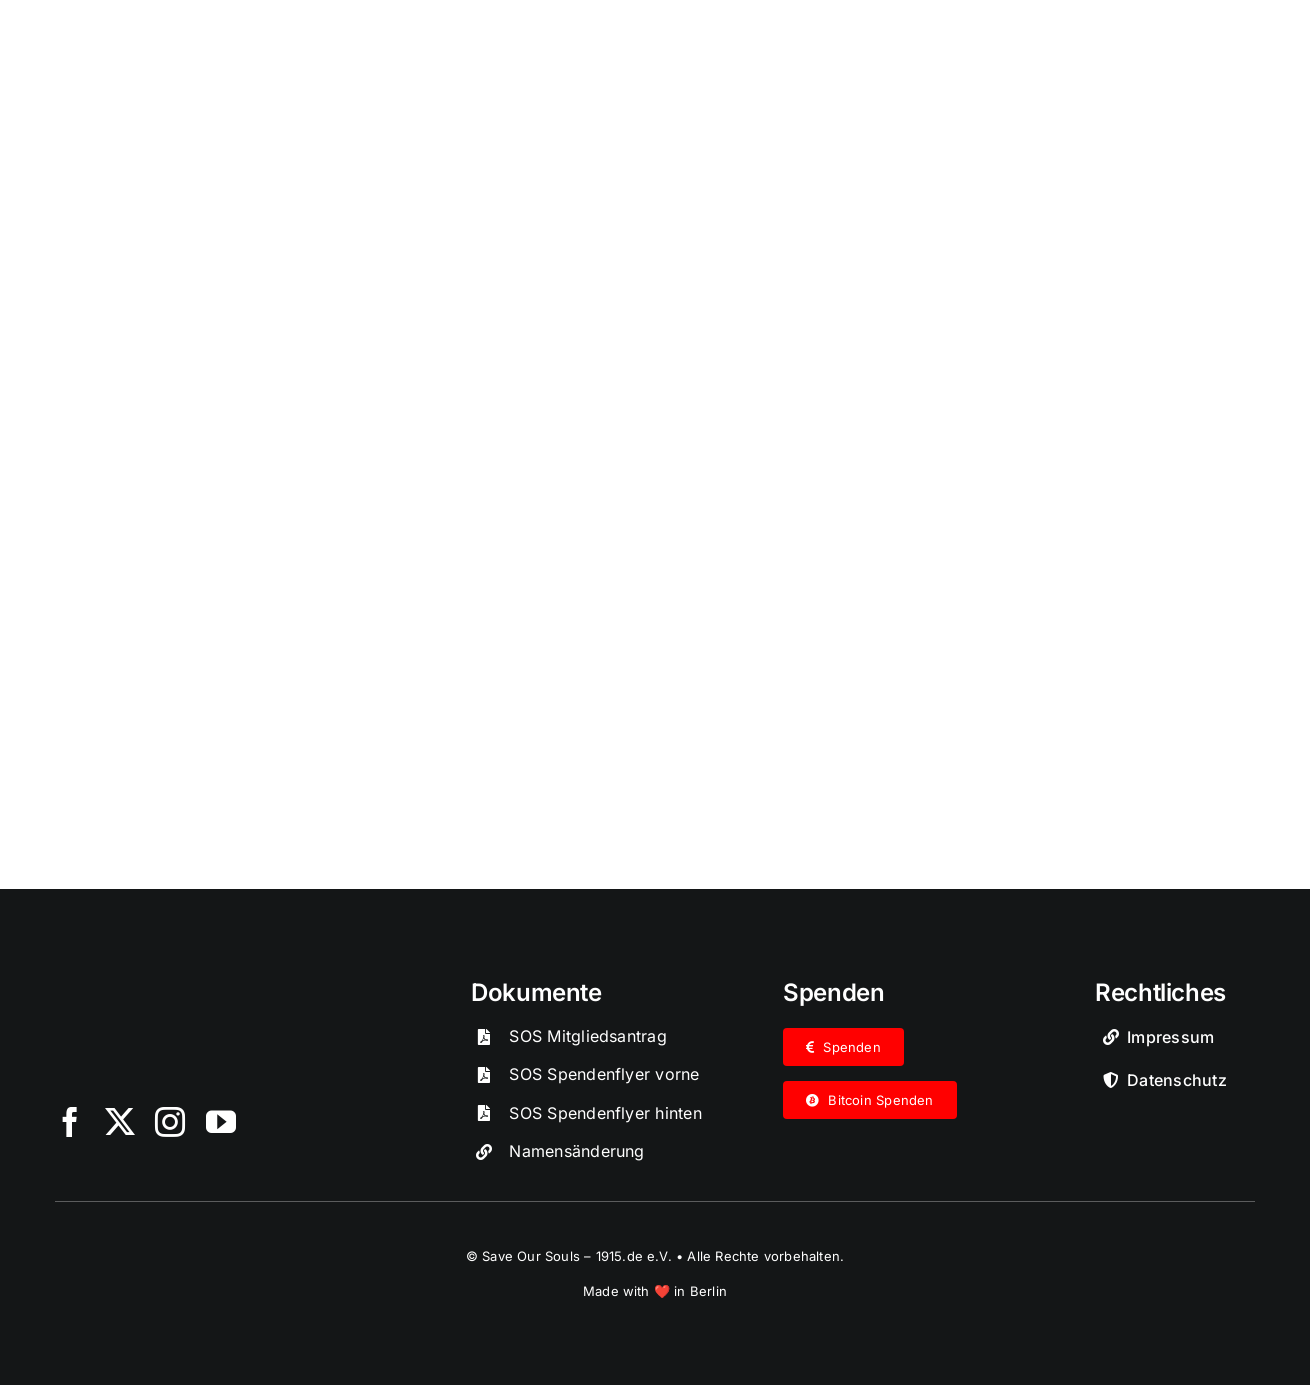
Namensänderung (576, 1150)
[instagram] (170, 1121)
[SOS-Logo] (205, 986)
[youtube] (221, 1121)
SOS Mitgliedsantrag (588, 1035)
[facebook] (70, 1121)
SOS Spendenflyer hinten (605, 1112)
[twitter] (120, 1121)
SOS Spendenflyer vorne (604, 1074)
